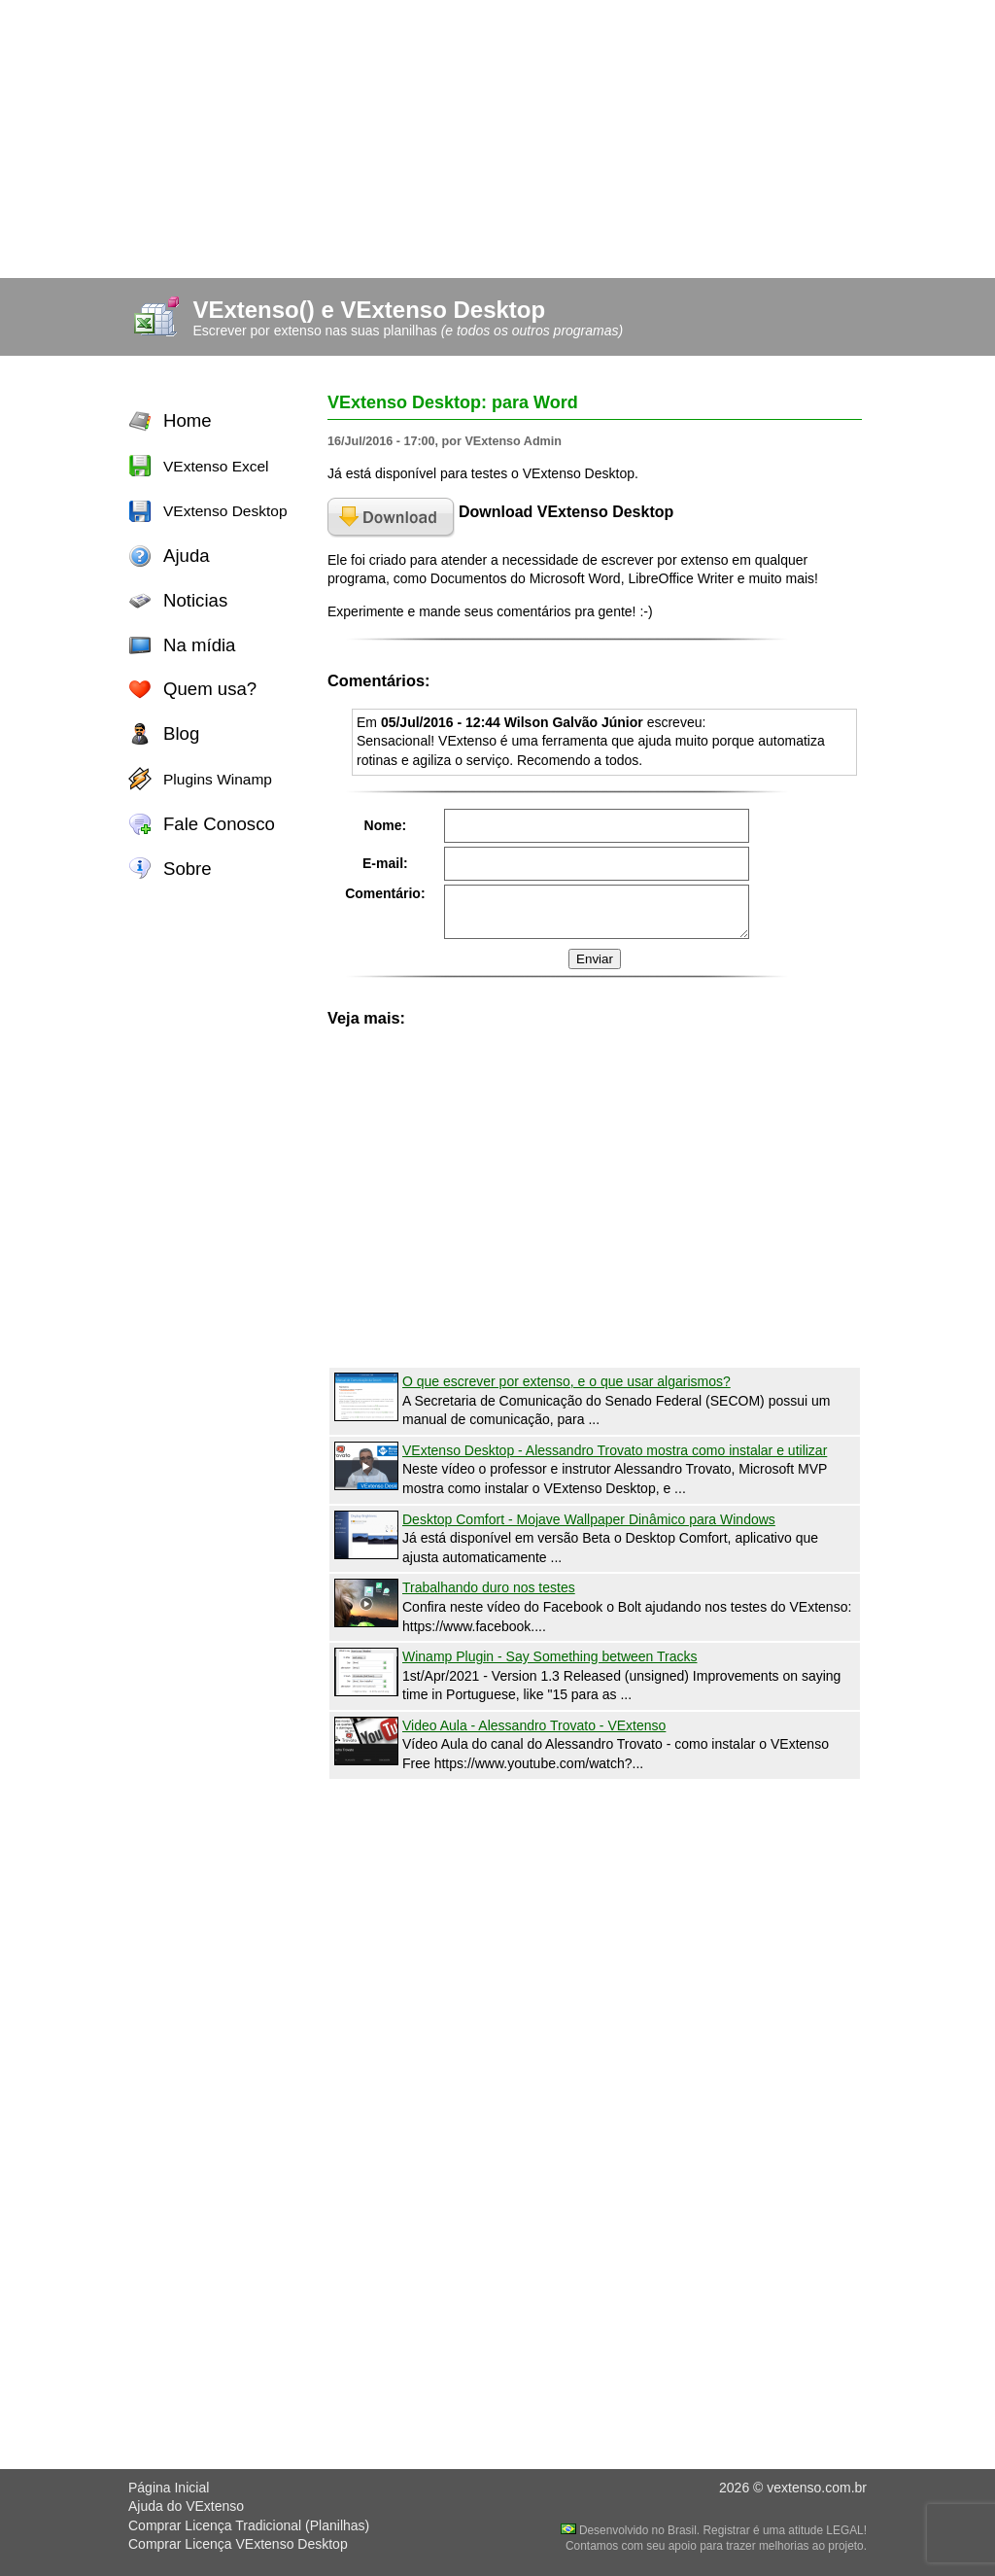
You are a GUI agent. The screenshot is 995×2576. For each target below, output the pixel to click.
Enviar (594, 959)
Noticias (195, 600)
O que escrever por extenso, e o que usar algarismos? (566, 1381)
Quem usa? (210, 689)
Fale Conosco (219, 824)
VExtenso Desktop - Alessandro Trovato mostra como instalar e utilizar (614, 1450)
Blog (181, 733)
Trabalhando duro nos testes (488, 1587)
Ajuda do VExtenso (186, 2506)
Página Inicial (168, 2487)
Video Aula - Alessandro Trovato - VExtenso (534, 1725)
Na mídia (199, 645)
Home (187, 420)
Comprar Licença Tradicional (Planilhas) (248, 2525)
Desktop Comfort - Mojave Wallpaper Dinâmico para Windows (588, 1519)
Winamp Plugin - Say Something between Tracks (549, 1656)
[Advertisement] (497, 136)
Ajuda (186, 555)
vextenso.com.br (817, 2487)
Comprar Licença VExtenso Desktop (238, 2544)
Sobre (187, 868)
